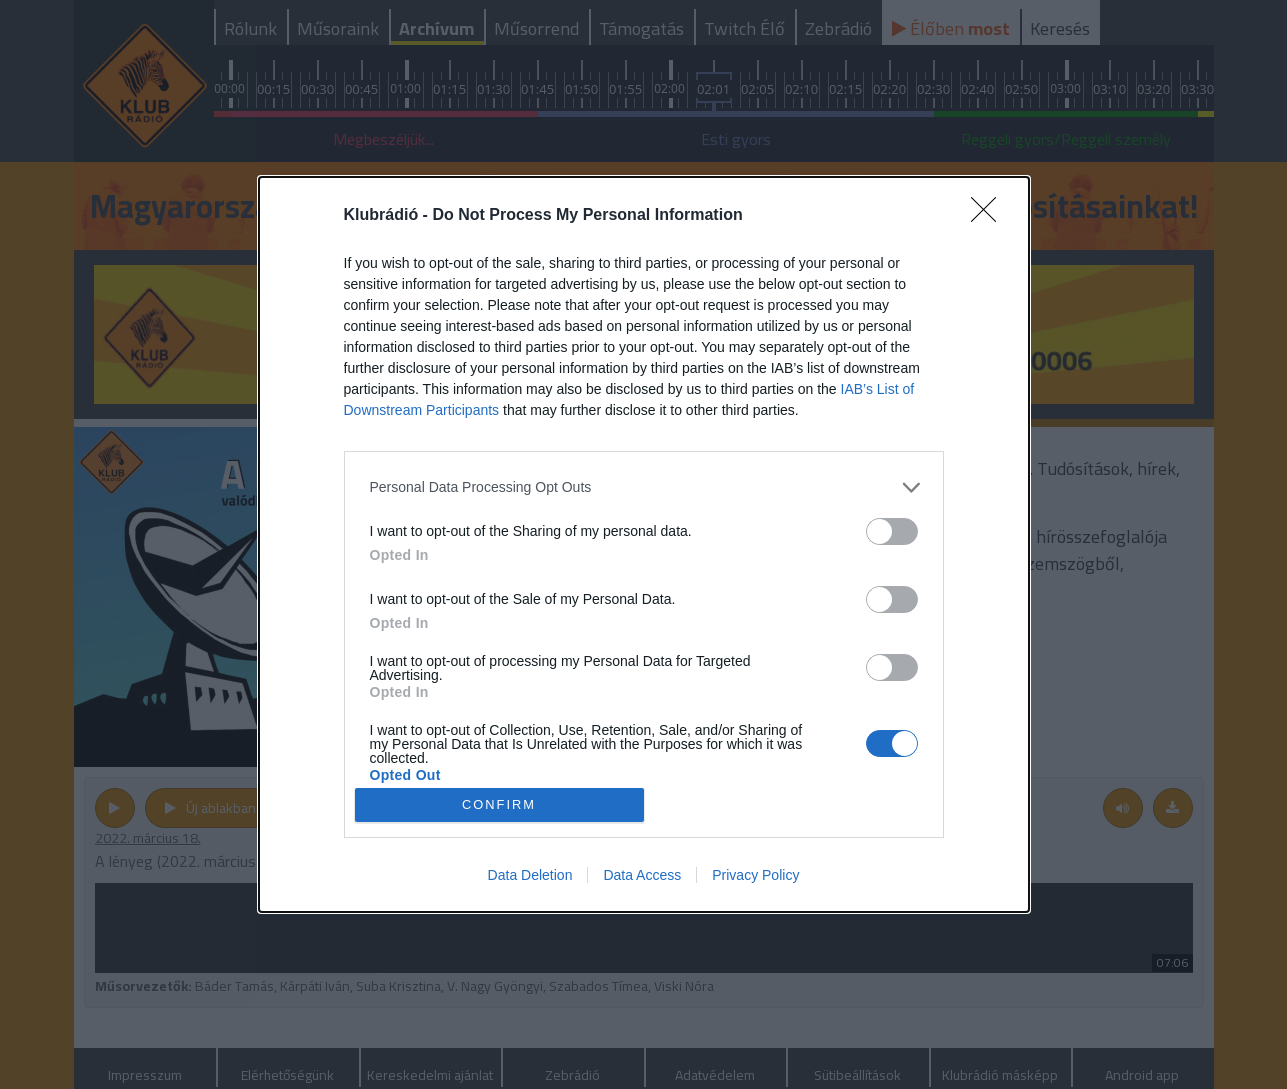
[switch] (892, 531)
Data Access (642, 875)
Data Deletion (530, 875)
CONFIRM (499, 805)
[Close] (990, 216)
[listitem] (644, 487)
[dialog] (644, 545)
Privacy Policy (755, 875)
